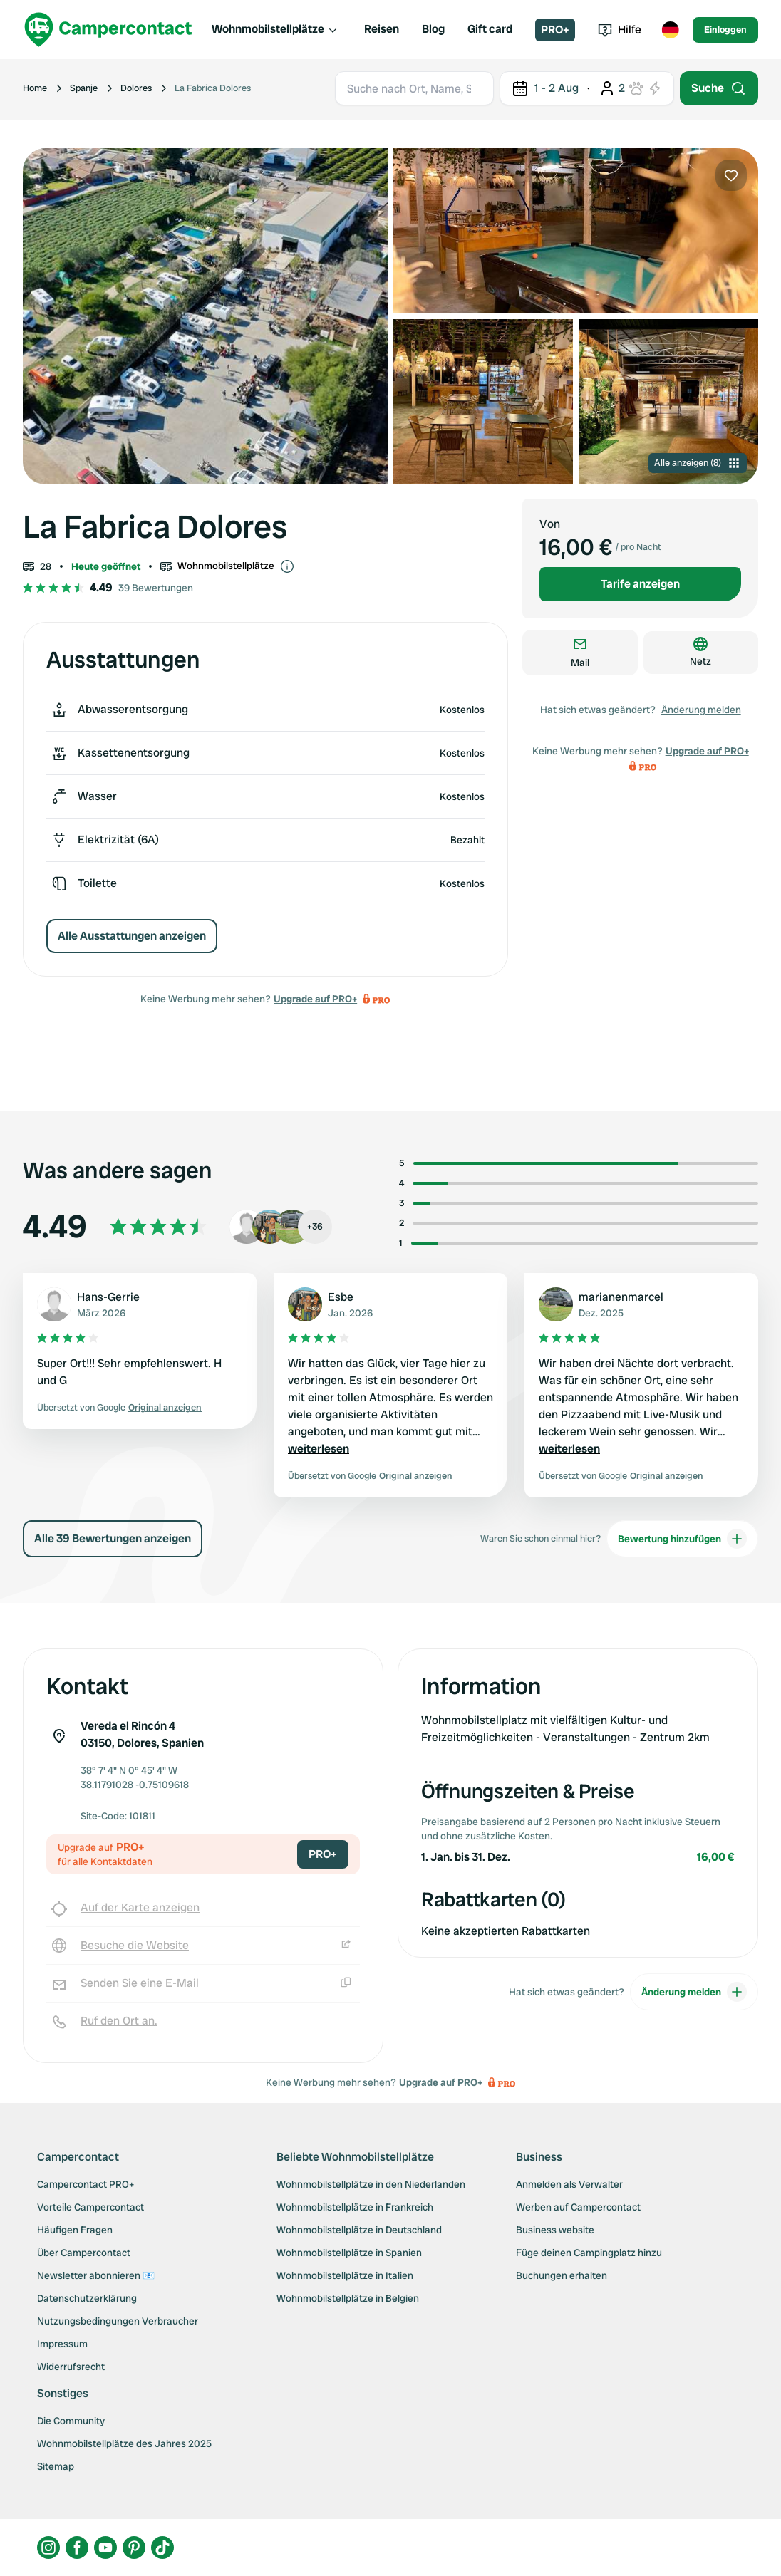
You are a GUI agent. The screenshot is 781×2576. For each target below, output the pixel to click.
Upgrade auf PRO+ (315, 998)
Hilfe (619, 29)
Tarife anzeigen (640, 583)
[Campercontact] (108, 29)
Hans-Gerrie (108, 1296)
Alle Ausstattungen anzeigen (132, 935)
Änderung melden (701, 709)
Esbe (340, 1296)
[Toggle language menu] (670, 30)
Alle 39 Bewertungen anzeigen (112, 1538)
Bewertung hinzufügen (682, 1539)
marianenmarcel (621, 1296)
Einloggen (725, 30)
